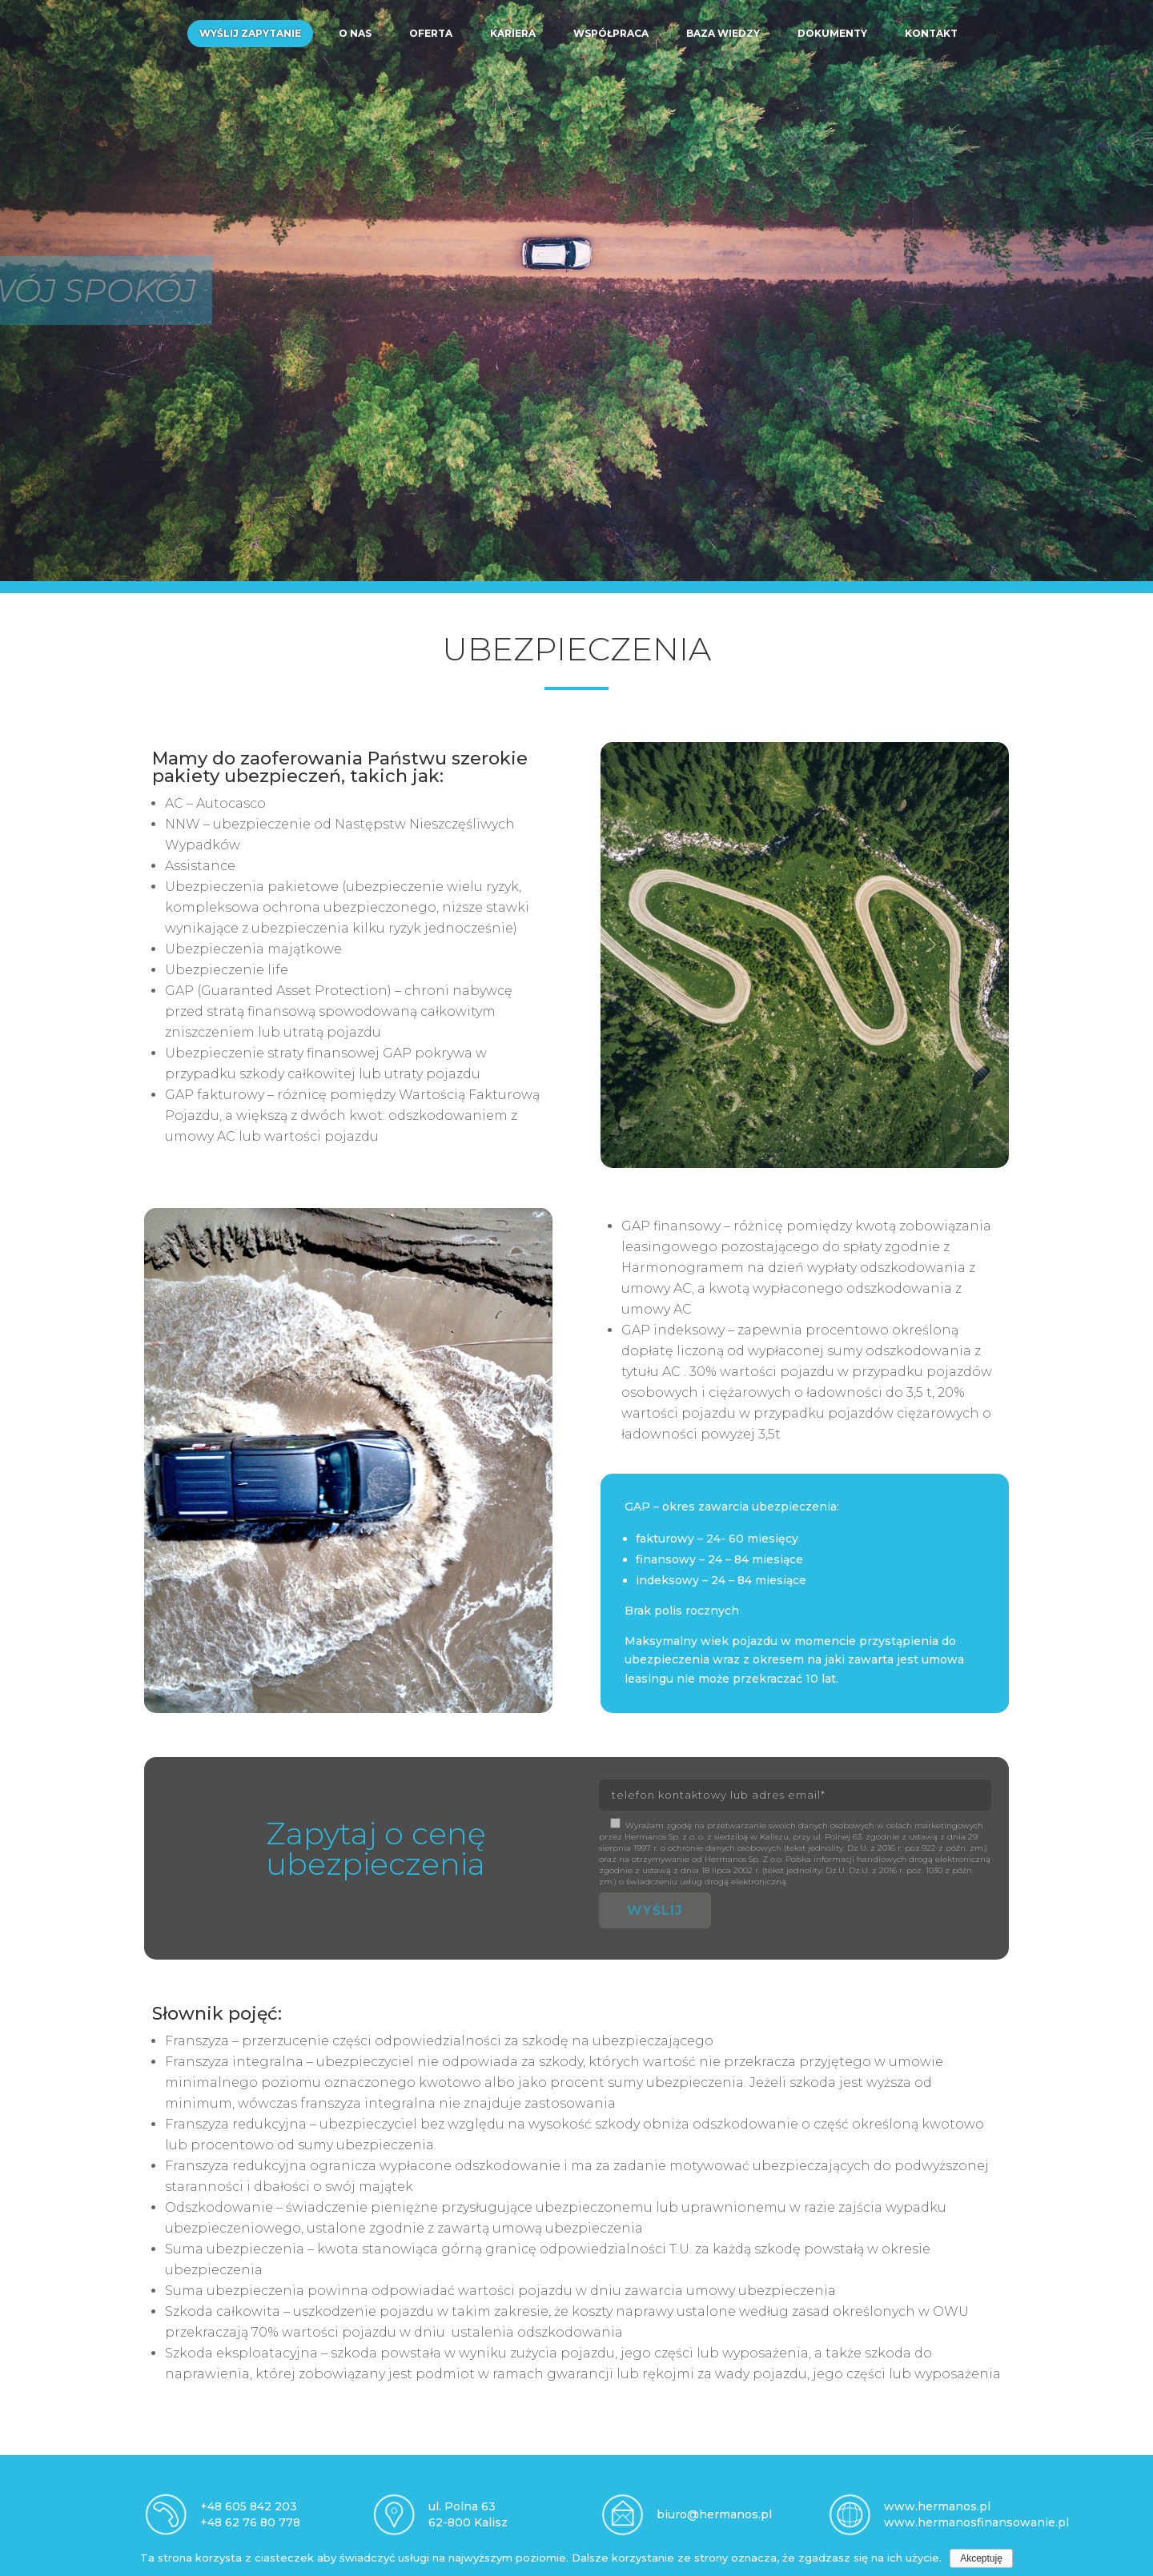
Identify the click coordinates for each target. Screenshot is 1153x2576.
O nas (355, 33)
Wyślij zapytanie (250, 33)
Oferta (430, 33)
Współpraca (611, 33)
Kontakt (931, 33)
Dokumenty (832, 33)
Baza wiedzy (723, 33)
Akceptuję (981, 2558)
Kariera (513, 33)
